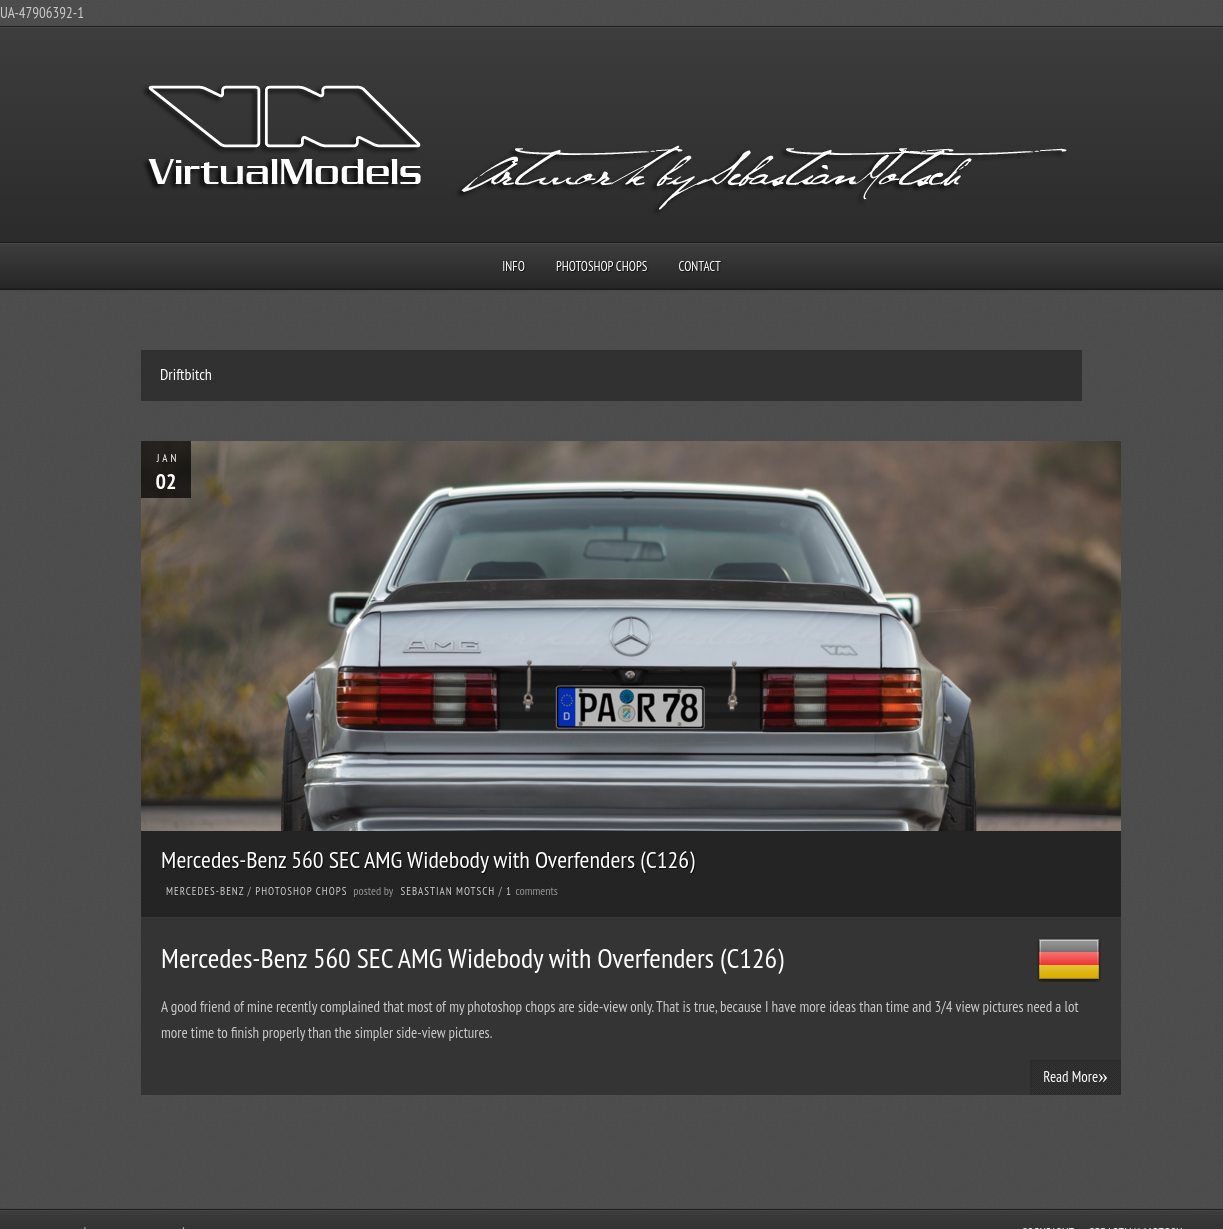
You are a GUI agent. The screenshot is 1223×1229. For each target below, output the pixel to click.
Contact (700, 266)
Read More (1075, 1076)
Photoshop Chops (601, 266)
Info (513, 266)
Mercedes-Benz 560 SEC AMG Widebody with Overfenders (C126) (428, 859)
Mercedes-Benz (205, 891)
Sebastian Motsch (448, 891)
